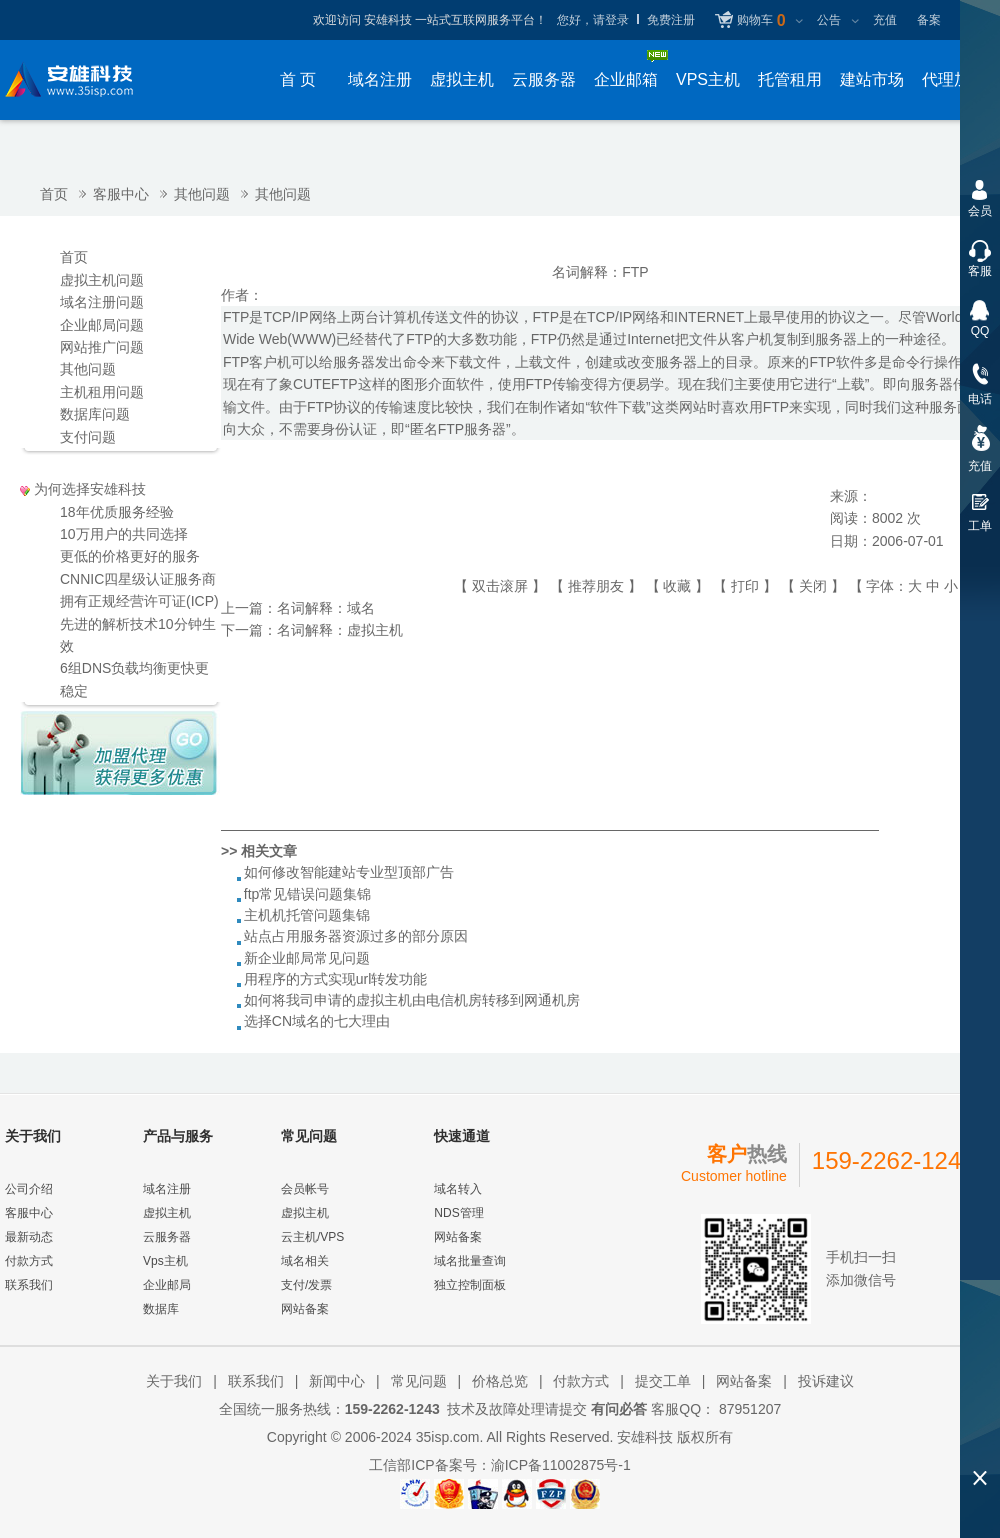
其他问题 (202, 194)
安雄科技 (645, 1437)
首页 (54, 194)
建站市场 (872, 79)
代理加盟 (954, 79)
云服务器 (544, 79)
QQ (980, 331)
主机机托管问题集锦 (307, 915)
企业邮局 (167, 1285)
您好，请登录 (593, 20)
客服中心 (121, 194)
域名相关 (305, 1261)
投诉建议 (826, 1381)
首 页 (298, 79)
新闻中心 (337, 1381)
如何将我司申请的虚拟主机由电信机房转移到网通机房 (412, 1000)
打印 (745, 586)
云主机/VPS (312, 1237)
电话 (980, 399)
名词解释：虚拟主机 (340, 630)
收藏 (677, 586)
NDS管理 (458, 1213)
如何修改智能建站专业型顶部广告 (349, 872)
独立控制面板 (470, 1285)
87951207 (748, 1409)
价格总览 (500, 1381)
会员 (980, 211)
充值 (885, 20)
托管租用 (790, 79)
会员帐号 (305, 1189)
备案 (929, 20)
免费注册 (671, 20)
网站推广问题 (102, 347)
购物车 (761, 21)
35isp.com (448, 1437)
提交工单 (663, 1381)
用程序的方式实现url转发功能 (336, 979)
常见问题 (419, 1381)
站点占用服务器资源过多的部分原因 (356, 936)
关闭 (813, 586)
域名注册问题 (102, 302)
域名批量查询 (470, 1261)
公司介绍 (29, 1189)
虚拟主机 (462, 79)
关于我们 (174, 1381)
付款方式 (29, 1261)
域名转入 (458, 1189)
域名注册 (380, 79)
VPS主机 (708, 79)
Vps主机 (165, 1261)
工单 (980, 526)
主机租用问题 (102, 392)
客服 (980, 271)
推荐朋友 (596, 586)
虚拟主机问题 (102, 280)
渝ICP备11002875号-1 (561, 1465)
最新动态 (29, 1237)
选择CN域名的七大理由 (317, 1021)
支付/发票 (306, 1285)
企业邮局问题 (102, 325)
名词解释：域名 (326, 608)
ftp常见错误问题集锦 (308, 894)
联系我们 (29, 1285)
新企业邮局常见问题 (307, 958)
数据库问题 (95, 414)
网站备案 (305, 1309)
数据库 (161, 1309)
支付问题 (88, 437)
